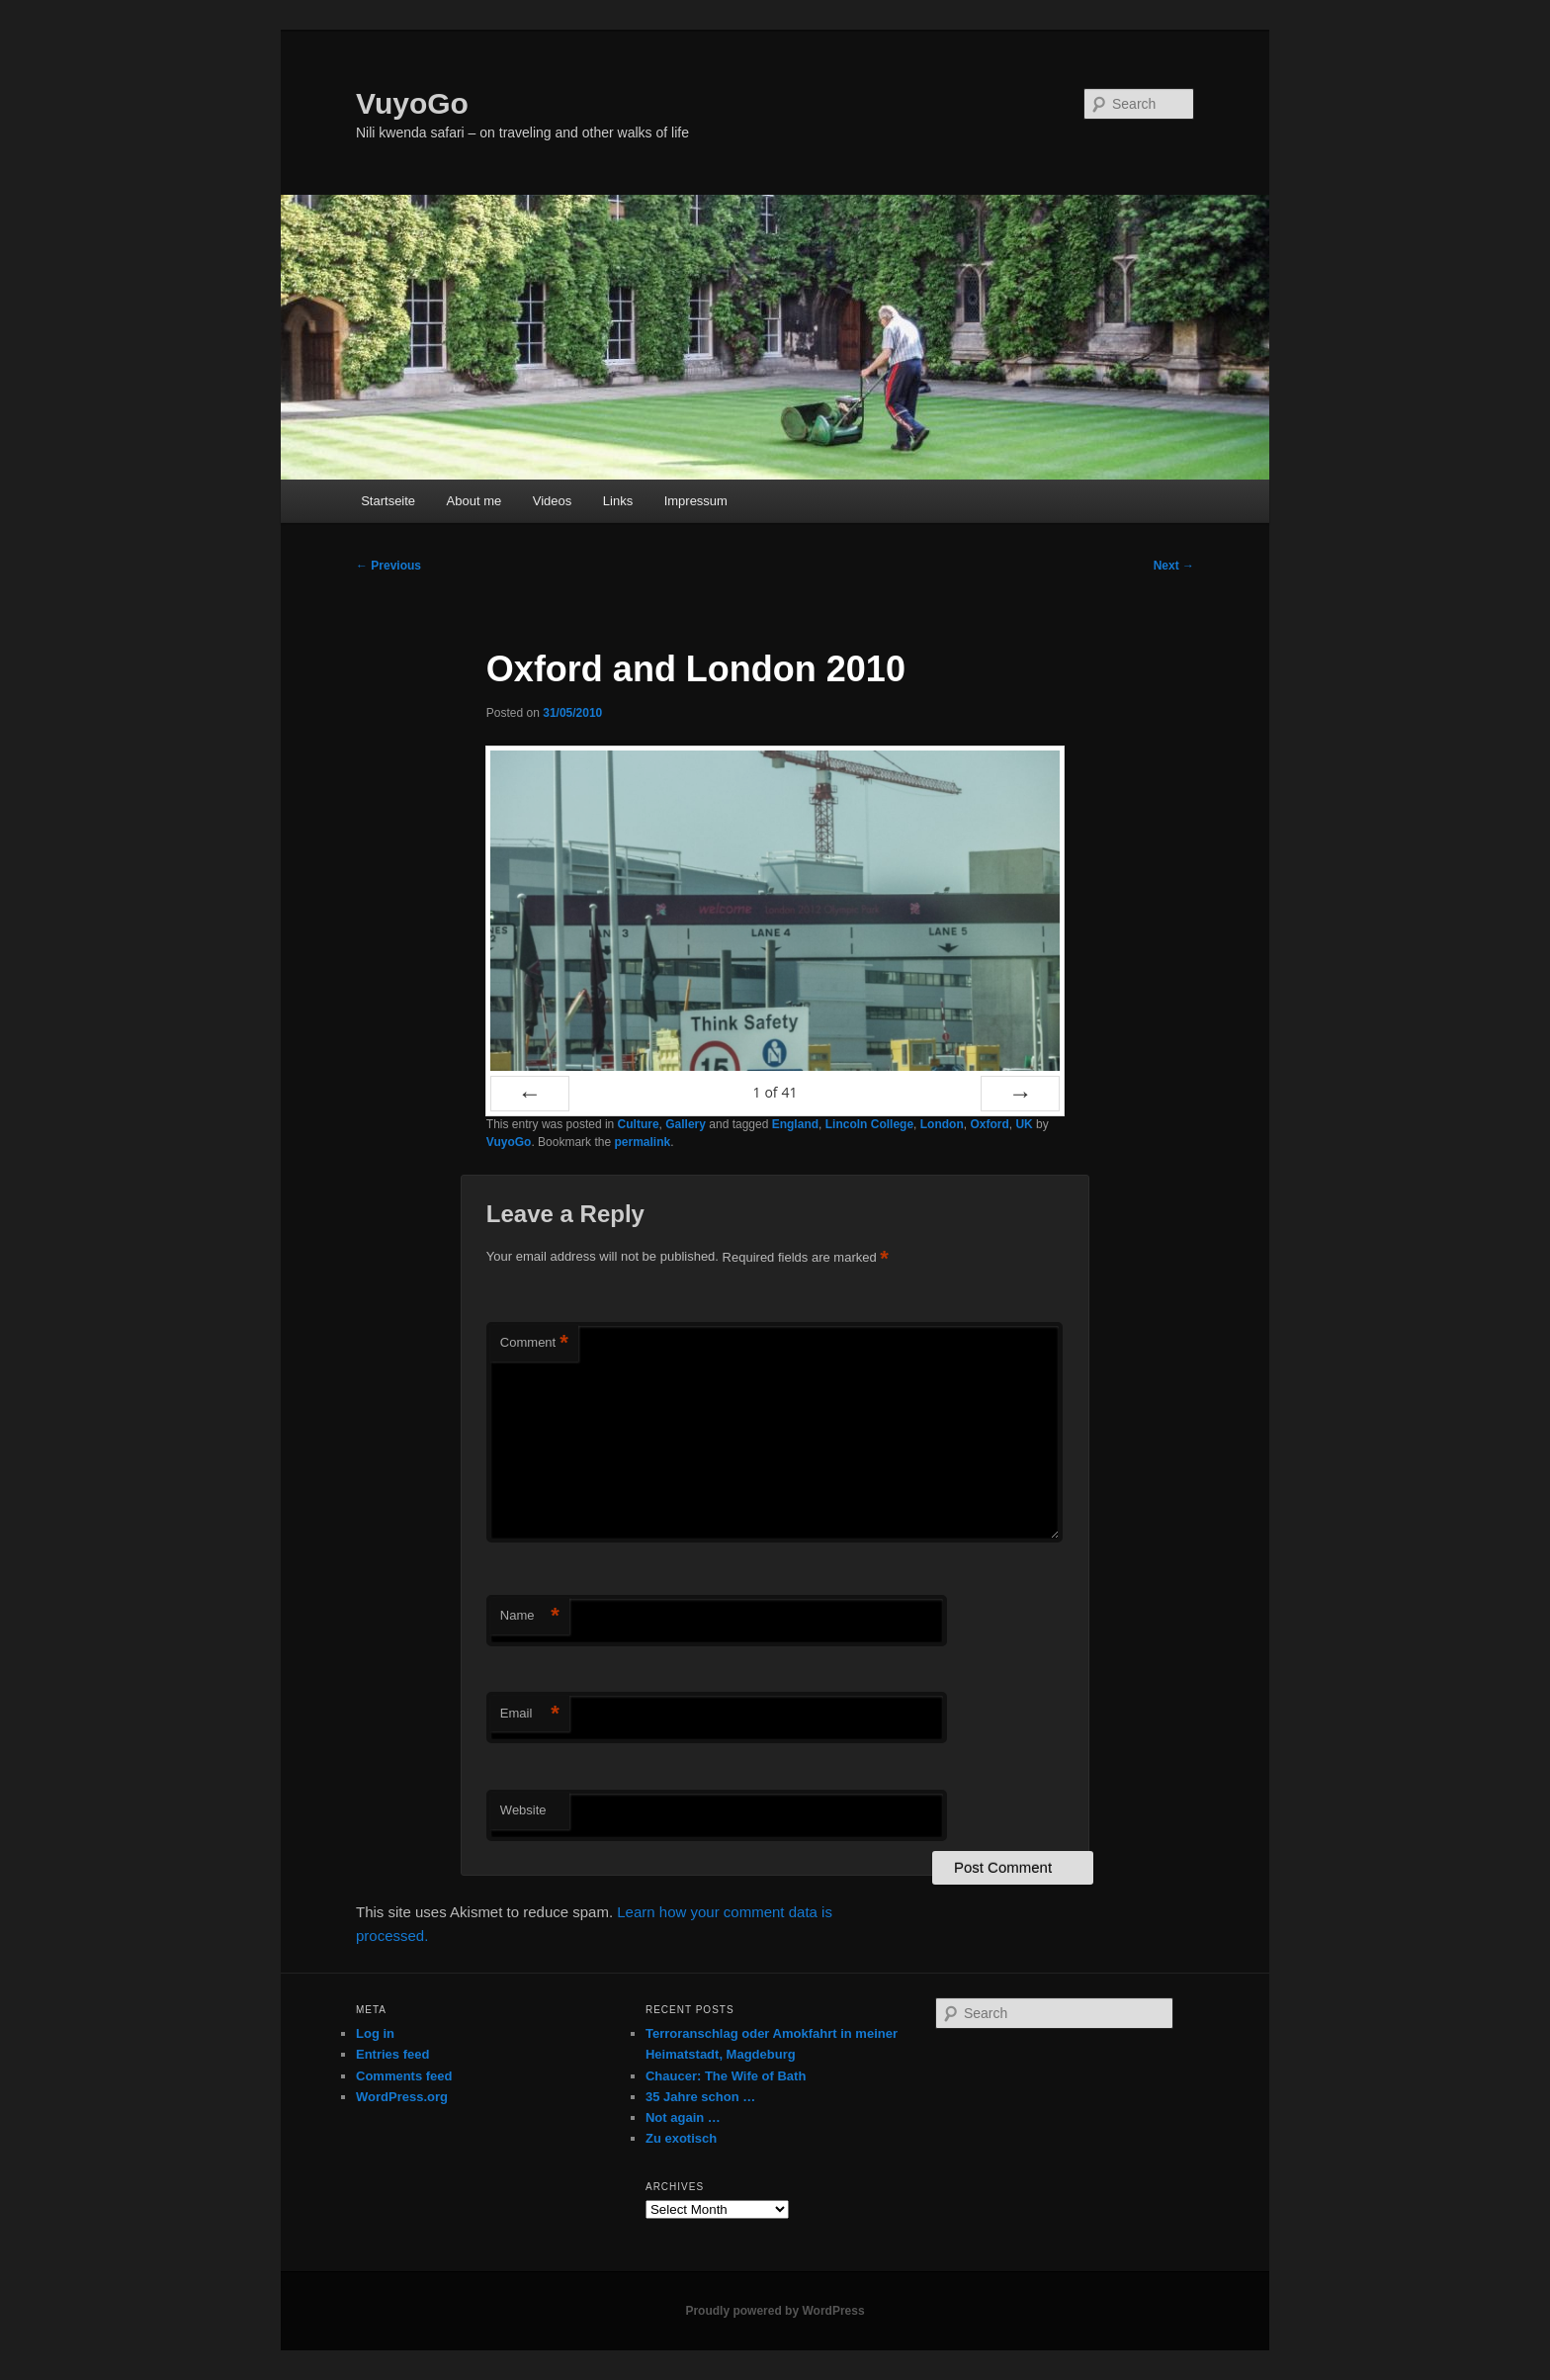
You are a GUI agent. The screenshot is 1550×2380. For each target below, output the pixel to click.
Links (618, 500)
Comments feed (404, 2076)
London (942, 1124)
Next (1174, 566)
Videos (552, 500)
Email (530, 1714)
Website (523, 1810)
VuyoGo (412, 103)
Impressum (696, 500)
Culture (638, 1124)
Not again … (683, 2117)
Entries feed (392, 2054)
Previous (388, 566)
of (774, 1092)
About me (474, 500)
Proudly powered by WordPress (774, 2311)
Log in (375, 2033)
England (795, 1124)
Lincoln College (869, 1124)
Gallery (685, 1124)
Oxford (989, 1124)
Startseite (388, 500)
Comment (534, 1343)
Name (530, 1616)
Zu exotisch (681, 2138)
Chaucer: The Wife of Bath (726, 2076)
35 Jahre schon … (700, 2096)
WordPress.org (402, 2096)
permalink (642, 1142)
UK (1023, 1124)
